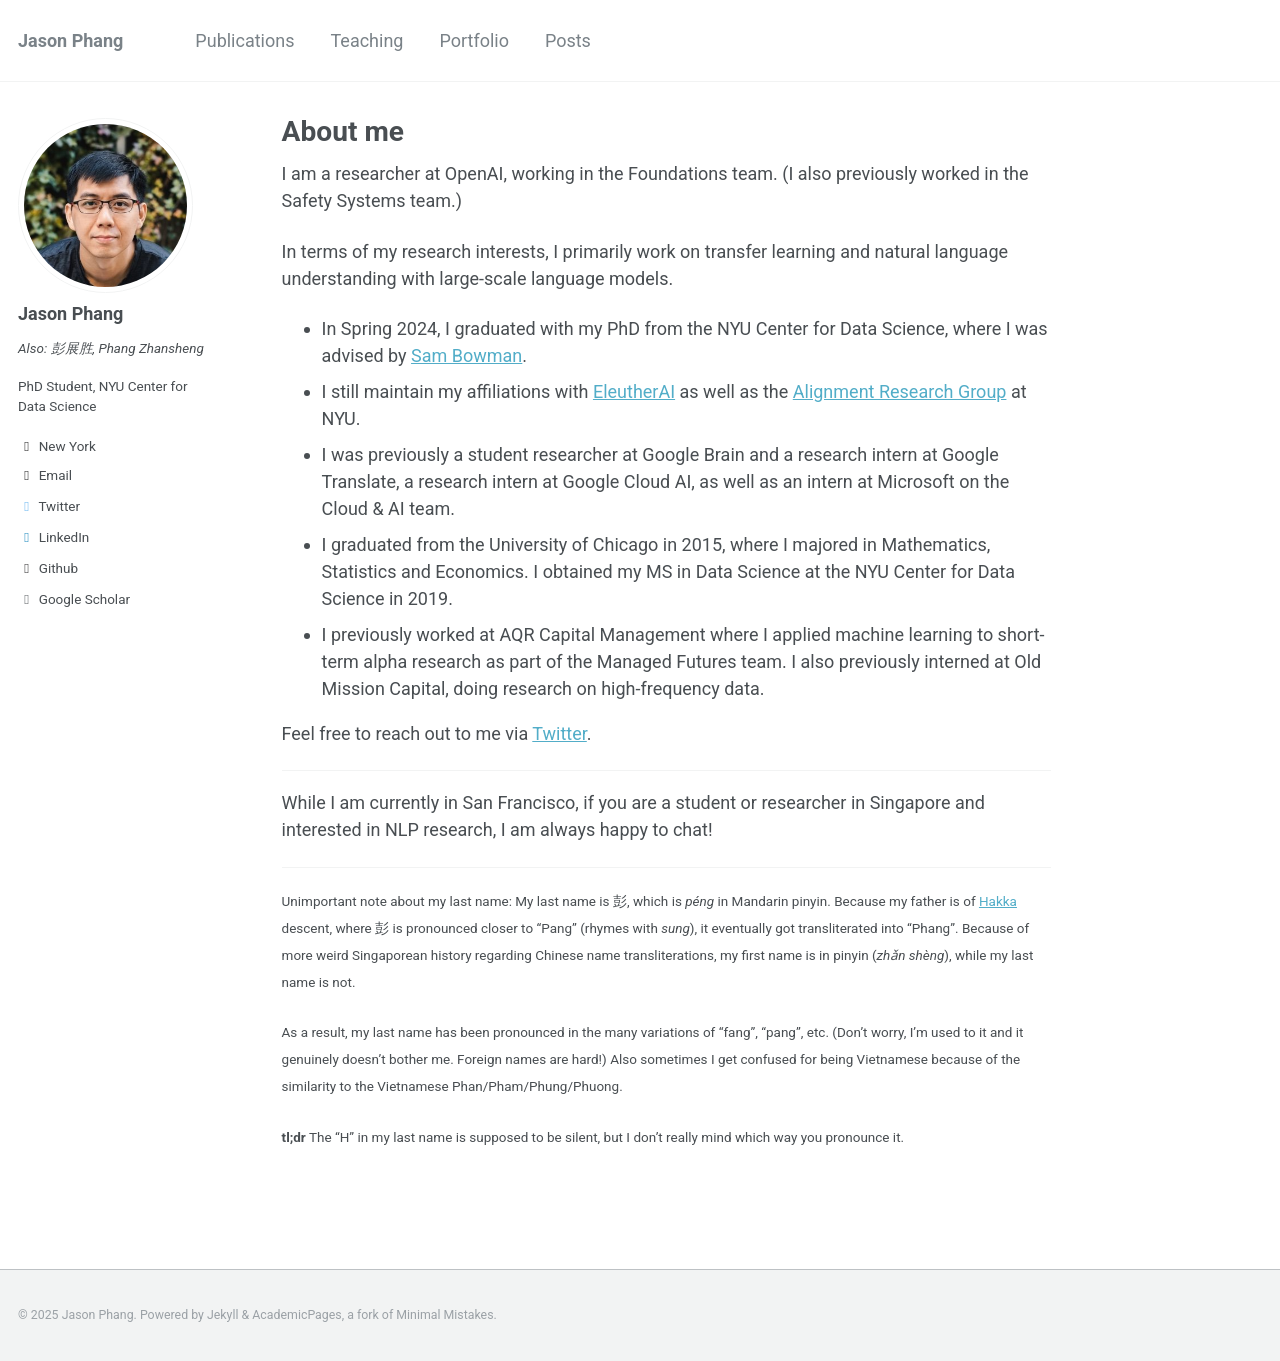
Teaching (366, 40)
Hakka (998, 901)
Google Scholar (74, 599)
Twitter (49, 506)
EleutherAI (634, 391)
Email (45, 475)
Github (48, 568)
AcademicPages (296, 1315)
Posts (568, 40)
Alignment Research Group (900, 391)
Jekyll (223, 1315)
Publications (244, 40)
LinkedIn (53, 537)
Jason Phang (70, 40)
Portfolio (473, 40)
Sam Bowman (466, 355)
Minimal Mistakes (444, 1315)
